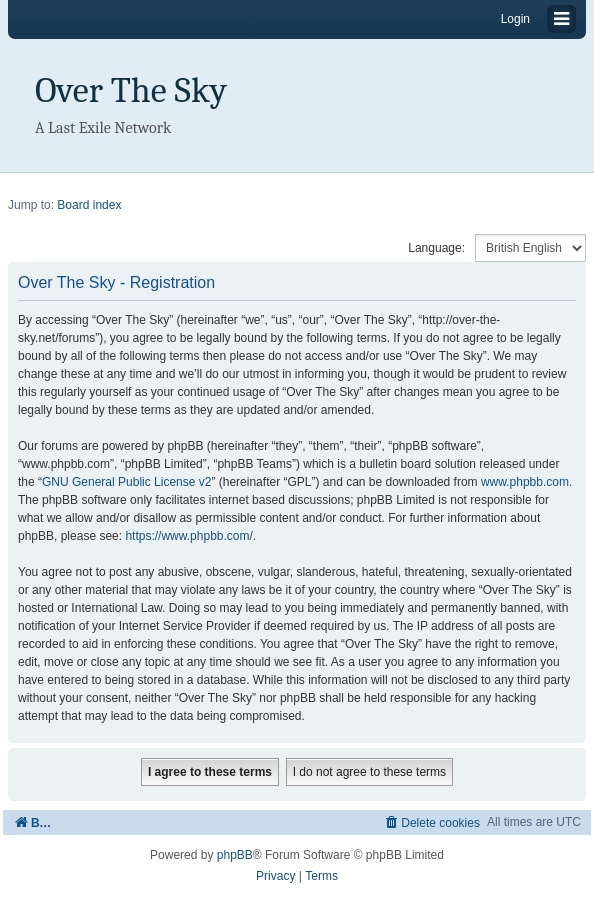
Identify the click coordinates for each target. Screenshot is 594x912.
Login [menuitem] (515, 19)
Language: (436, 248)
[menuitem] (431, 822)
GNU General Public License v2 (126, 482)
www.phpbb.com (525, 482)
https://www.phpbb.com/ (188, 536)
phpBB (235, 855)
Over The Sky (131, 90)
